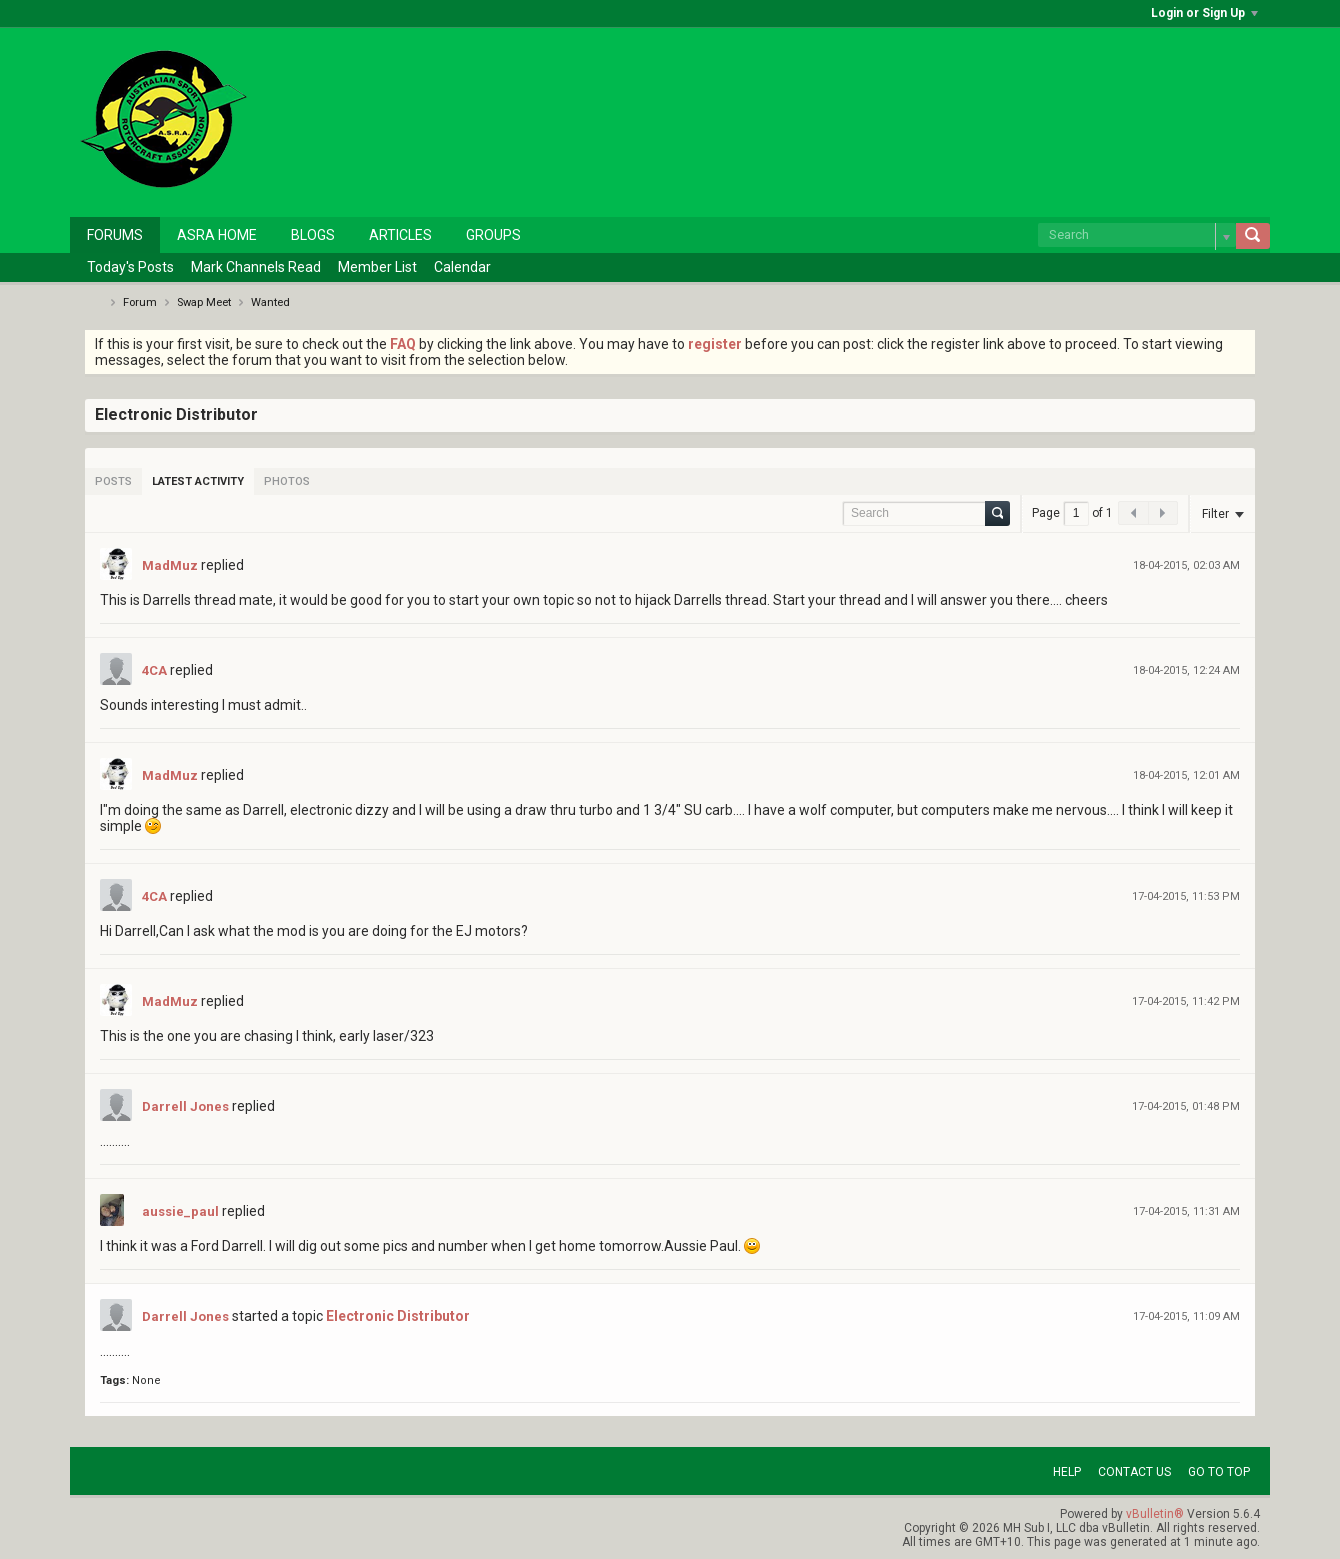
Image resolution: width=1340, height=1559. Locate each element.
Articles (400, 235)
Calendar (462, 267)
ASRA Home (217, 235)
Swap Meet (204, 302)
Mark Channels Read (256, 267)
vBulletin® (1155, 1514)
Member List (377, 267)
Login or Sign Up (1204, 13)
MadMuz (170, 565)
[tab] (113, 481)
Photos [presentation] (287, 481)
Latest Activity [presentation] (198, 481)
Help (1067, 1472)
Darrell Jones (185, 1106)
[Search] (1137, 235)
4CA (154, 670)
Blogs (313, 235)
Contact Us (1134, 1472)
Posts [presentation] (113, 481)
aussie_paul (180, 1211)
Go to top (1219, 1472)
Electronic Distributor (398, 1316)
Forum (140, 302)
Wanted (270, 302)
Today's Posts (130, 267)
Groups (493, 235)
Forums (115, 235)
